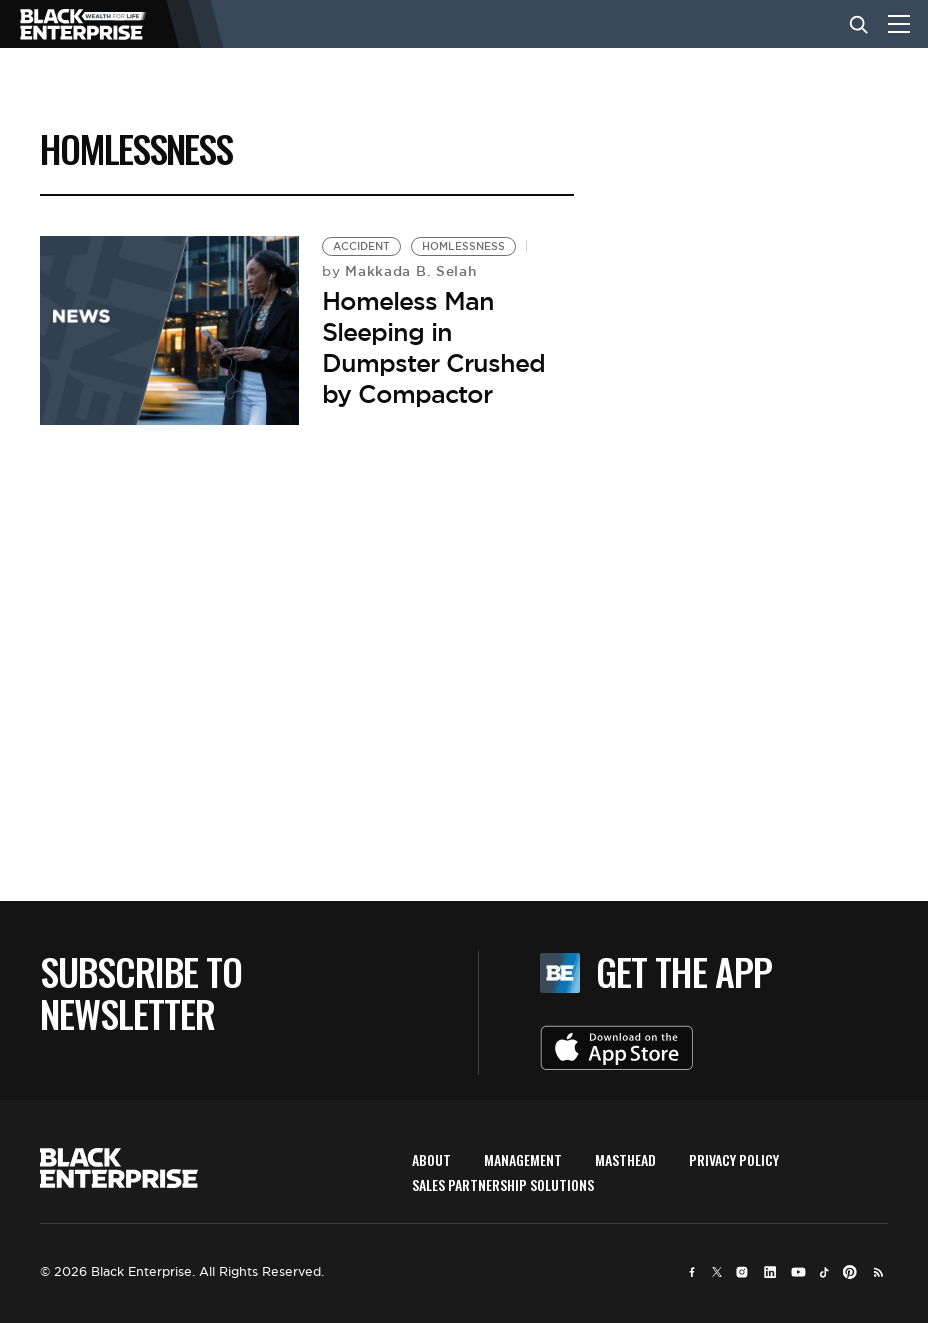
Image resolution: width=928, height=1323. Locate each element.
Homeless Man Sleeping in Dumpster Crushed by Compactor (433, 348)
